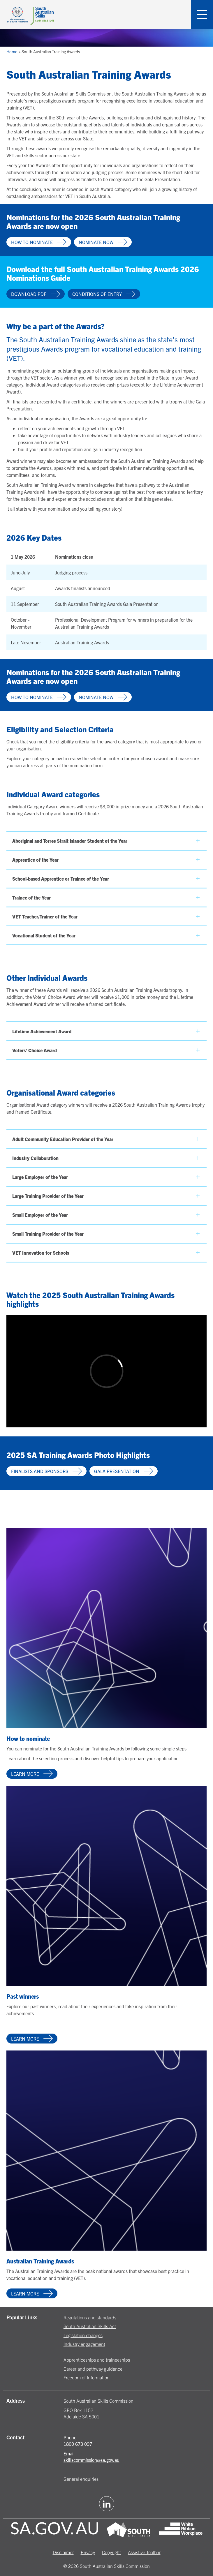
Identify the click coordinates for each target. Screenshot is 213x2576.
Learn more (32, 1774)
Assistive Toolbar (144, 2552)
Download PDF (35, 294)
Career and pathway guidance (93, 2369)
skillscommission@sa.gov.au (91, 2460)
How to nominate (38, 242)
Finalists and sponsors (46, 1471)
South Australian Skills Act (90, 2326)
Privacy (88, 2552)
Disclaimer (63, 2552)
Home (12, 51)
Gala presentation (123, 1471)
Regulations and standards (90, 2317)
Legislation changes (83, 2335)
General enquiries (81, 2479)
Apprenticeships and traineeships (97, 2359)
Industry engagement (84, 2344)
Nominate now (103, 242)
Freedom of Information (87, 2377)
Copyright (111, 2552)
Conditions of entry (103, 294)
